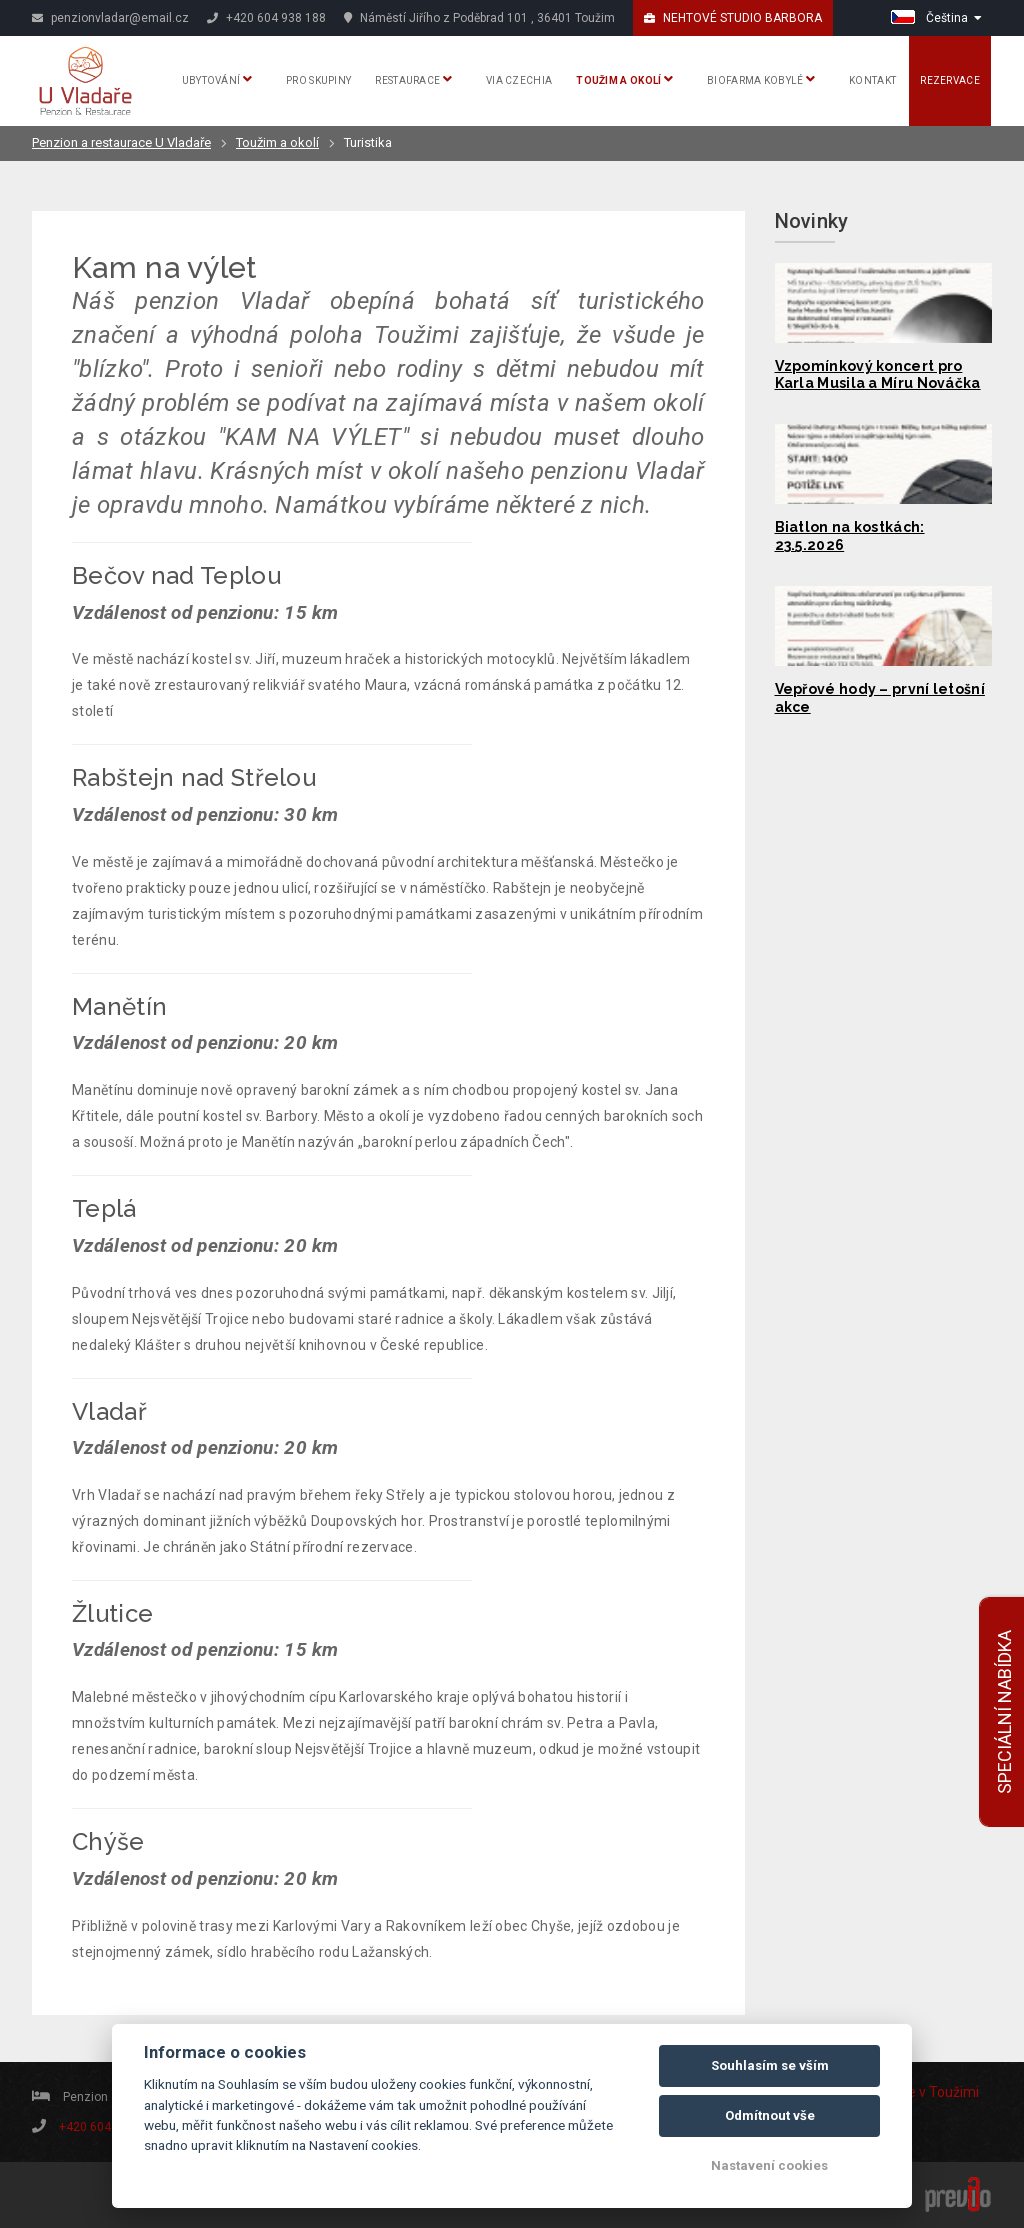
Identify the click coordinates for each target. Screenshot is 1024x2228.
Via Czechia (519, 80)
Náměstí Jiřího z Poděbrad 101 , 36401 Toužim (479, 18)
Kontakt (872, 80)
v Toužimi (949, 2092)
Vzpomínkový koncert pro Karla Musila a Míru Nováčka (878, 375)
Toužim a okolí (624, 79)
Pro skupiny (318, 80)
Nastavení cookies (769, 2165)
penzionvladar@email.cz (110, 18)
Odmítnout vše (770, 2115)
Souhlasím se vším (770, 2065)
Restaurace (413, 79)
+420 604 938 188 (266, 18)
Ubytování (217, 79)
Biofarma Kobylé (761, 79)
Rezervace (950, 80)
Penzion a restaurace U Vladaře (121, 142)
